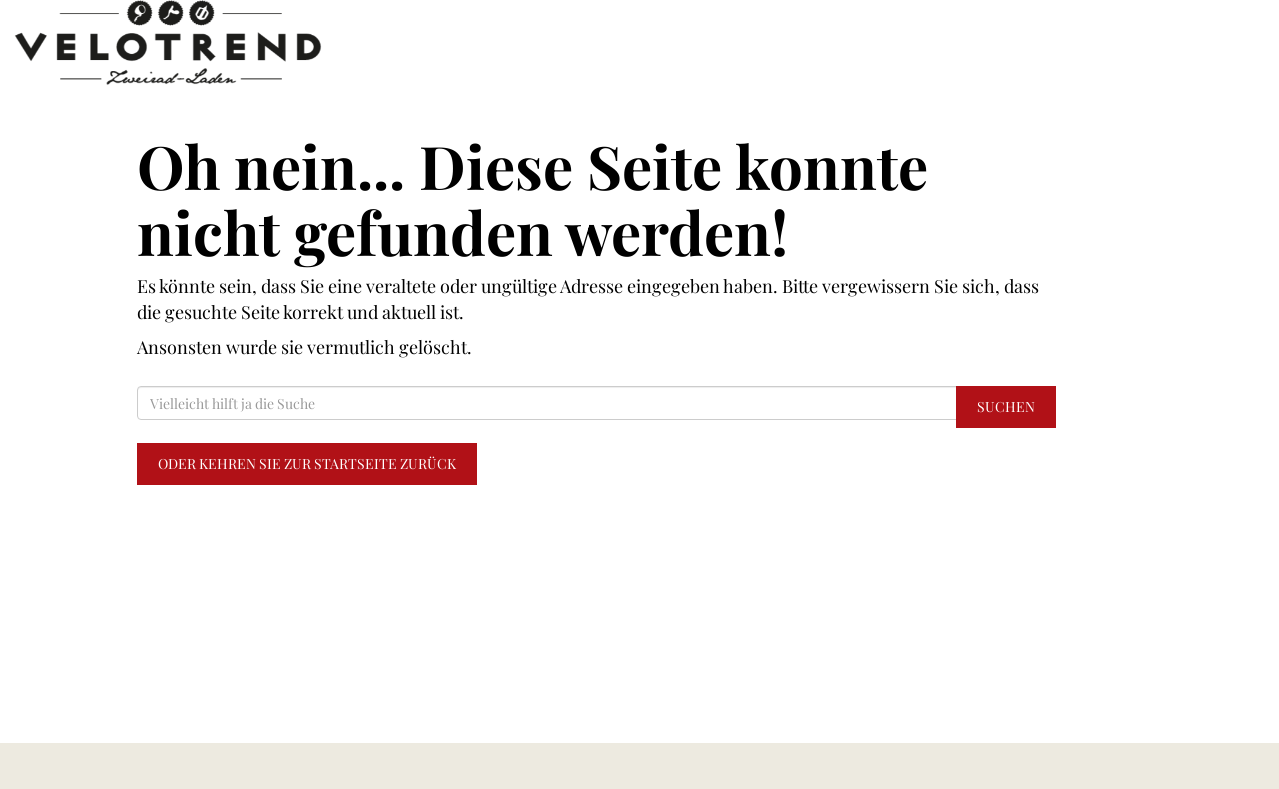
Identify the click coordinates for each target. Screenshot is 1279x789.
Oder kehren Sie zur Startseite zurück (307, 463)
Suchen (1006, 406)
